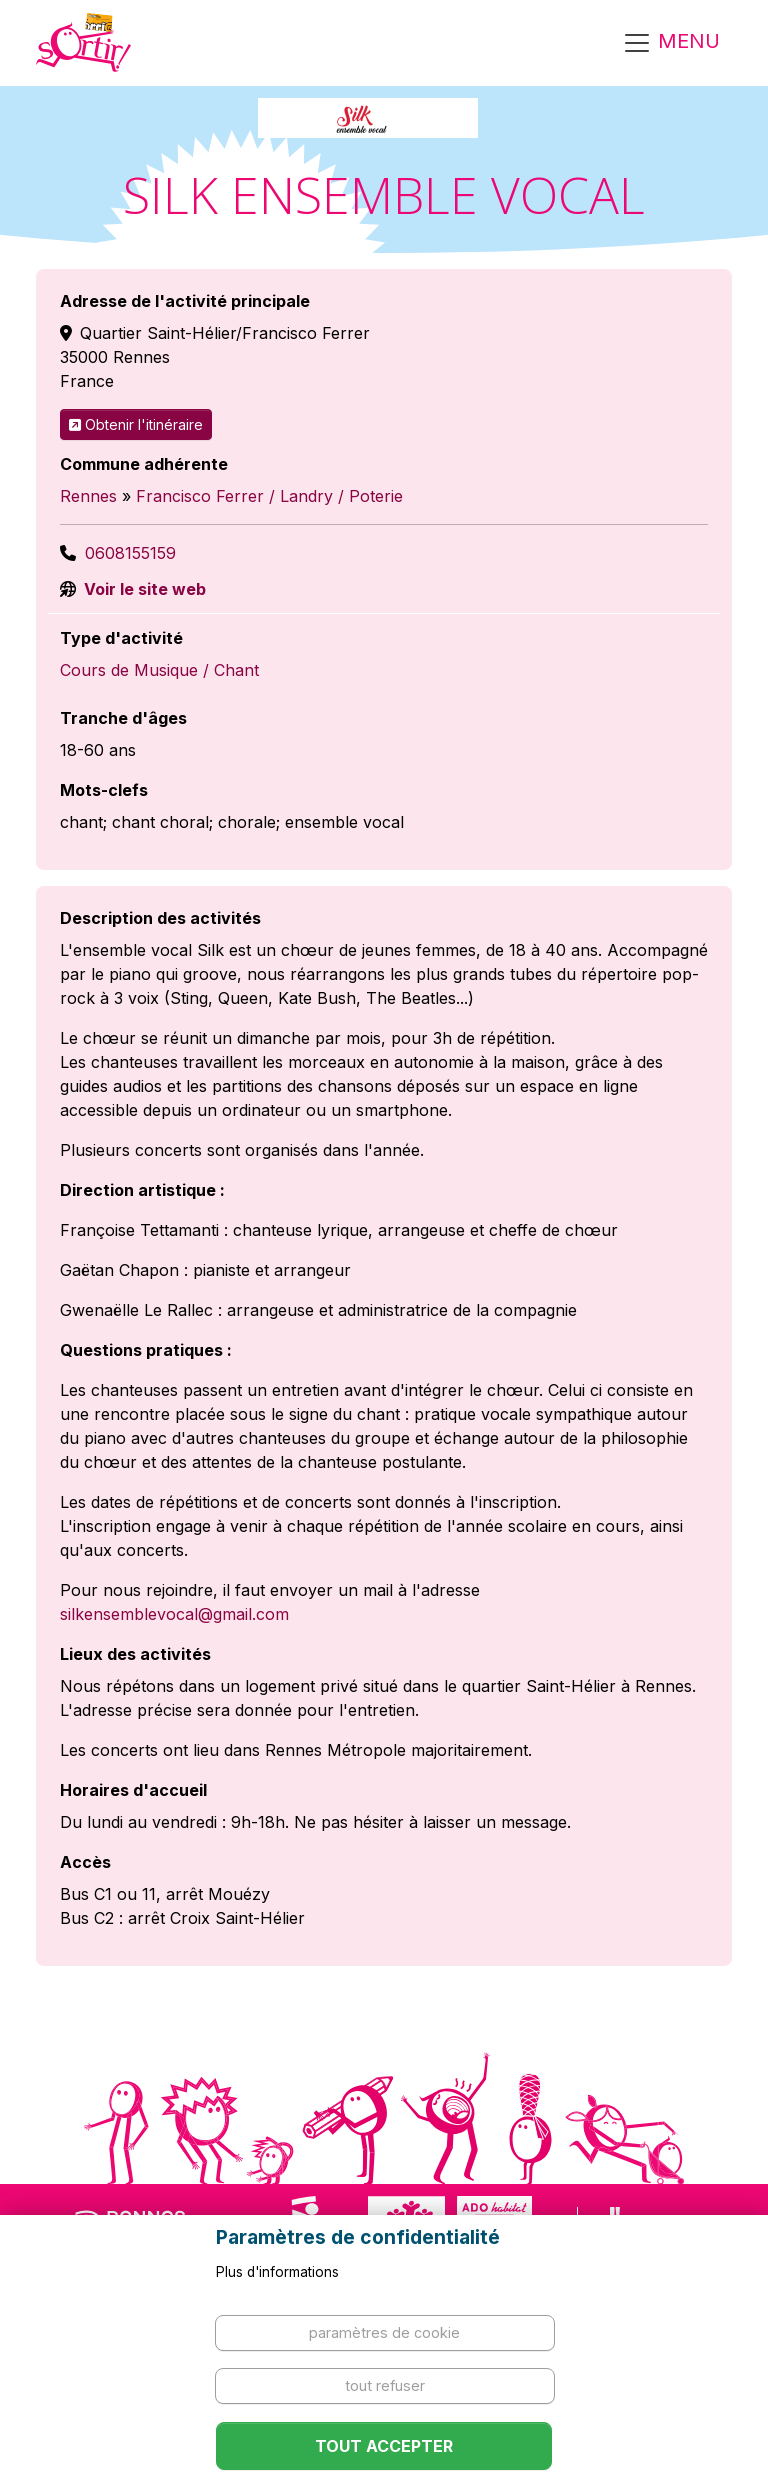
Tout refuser (385, 2385)
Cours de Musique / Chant (159, 670)
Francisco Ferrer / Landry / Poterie (269, 496)
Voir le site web (143, 589)
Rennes (88, 496)
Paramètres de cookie (384, 2332)
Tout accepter (384, 2446)
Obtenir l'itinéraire (136, 424)
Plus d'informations (277, 2272)
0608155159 (130, 553)
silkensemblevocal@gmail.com (174, 1614)
